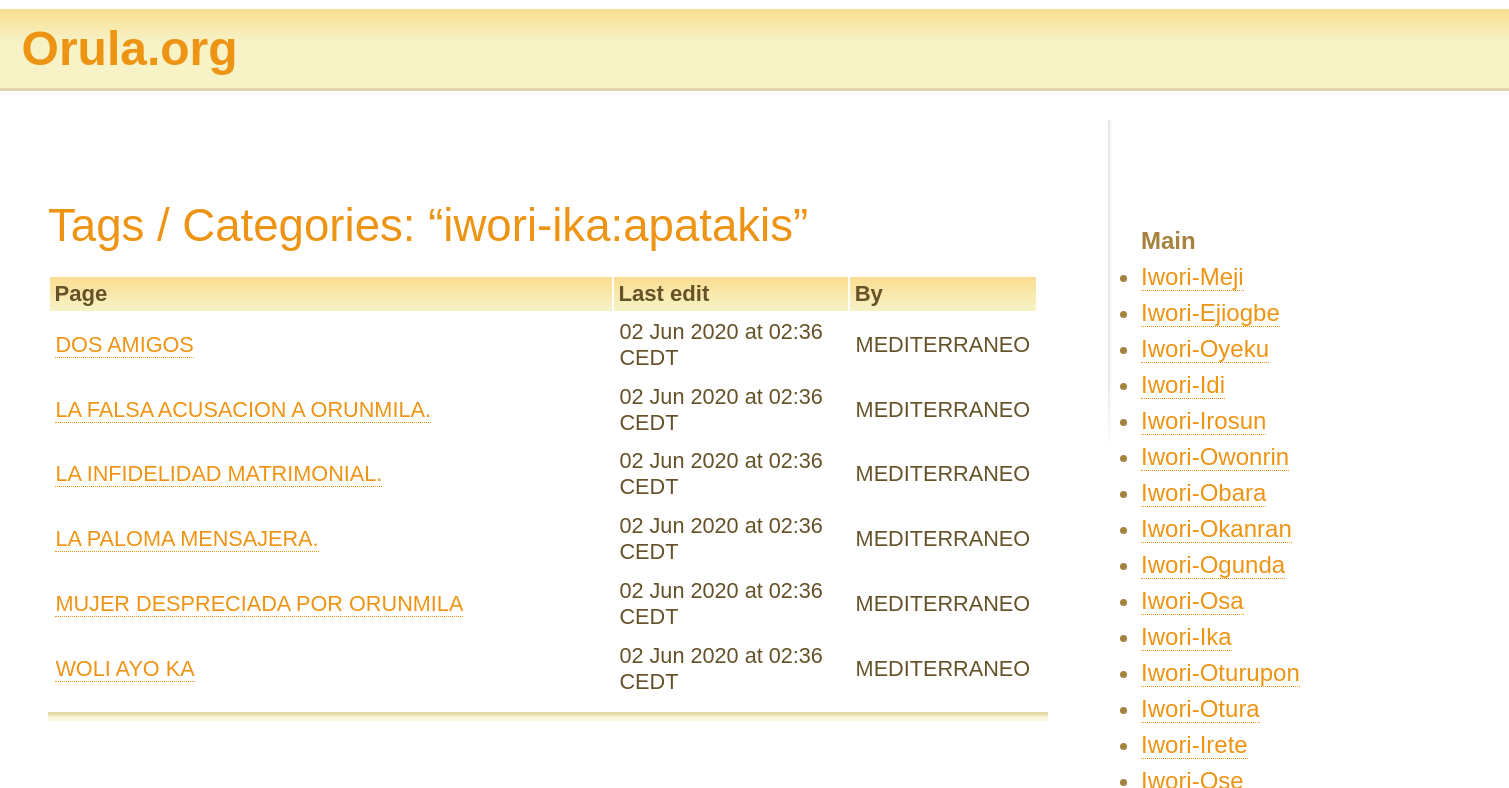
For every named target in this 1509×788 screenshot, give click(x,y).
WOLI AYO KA (124, 668)
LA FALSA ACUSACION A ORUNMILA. (243, 409)
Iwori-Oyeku (1205, 348)
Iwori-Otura (1200, 708)
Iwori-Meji (1192, 276)
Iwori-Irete (1194, 744)
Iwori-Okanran (1216, 528)
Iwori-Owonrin (1215, 456)
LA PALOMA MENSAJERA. (186, 538)
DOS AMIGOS (124, 344)
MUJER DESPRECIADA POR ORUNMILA (259, 603)
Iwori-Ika (1186, 636)
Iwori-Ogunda (1213, 564)
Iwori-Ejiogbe (1210, 312)
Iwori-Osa (1192, 600)
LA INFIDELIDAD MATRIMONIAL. (218, 473)
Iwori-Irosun (1203, 420)
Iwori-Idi (1183, 384)
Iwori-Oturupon (1220, 672)
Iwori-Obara (1203, 492)
